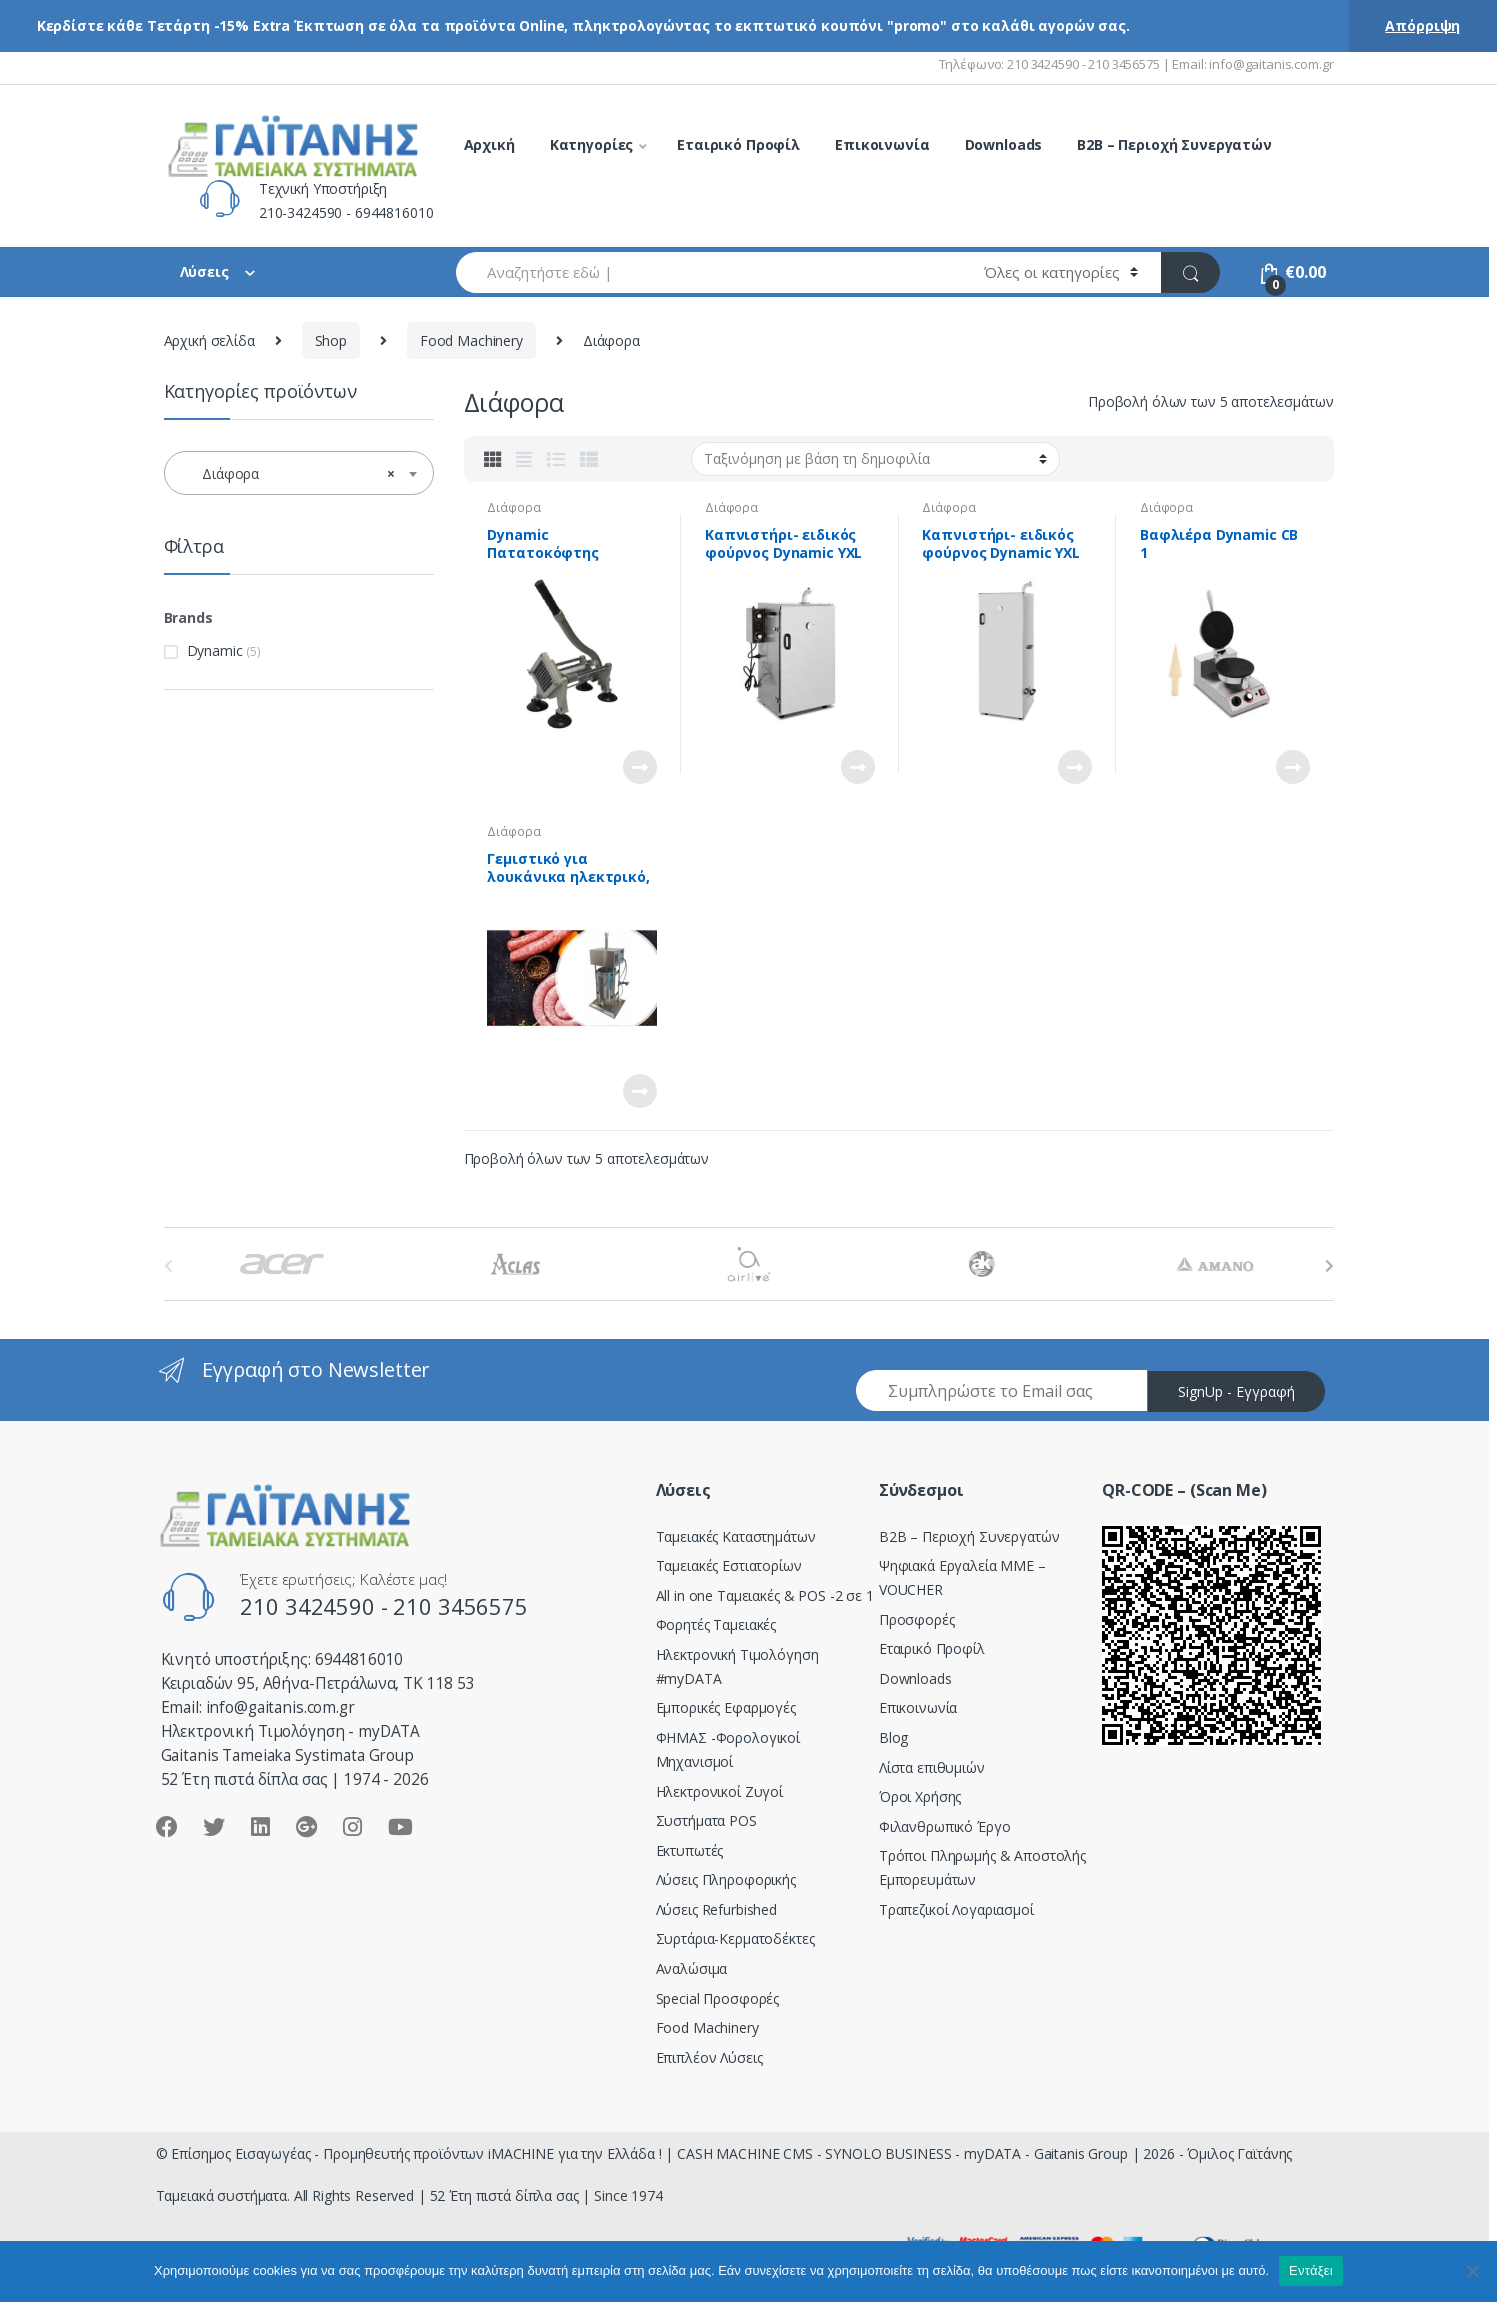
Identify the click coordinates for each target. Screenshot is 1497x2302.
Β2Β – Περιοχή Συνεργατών (969, 1536)
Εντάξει (1311, 2270)
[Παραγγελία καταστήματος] (875, 459)
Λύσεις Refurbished (716, 1909)
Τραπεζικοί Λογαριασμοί (956, 1909)
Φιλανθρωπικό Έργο (945, 1826)
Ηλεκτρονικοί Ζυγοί (719, 1791)
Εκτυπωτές (690, 1850)
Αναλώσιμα (692, 1968)
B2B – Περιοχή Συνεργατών (1174, 144)
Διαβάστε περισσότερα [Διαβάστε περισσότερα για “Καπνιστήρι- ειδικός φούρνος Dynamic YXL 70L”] (857, 767)
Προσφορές (917, 1619)
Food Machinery (471, 340)
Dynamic (215, 650)
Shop (331, 340)
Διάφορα (513, 507)
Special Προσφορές (718, 1998)
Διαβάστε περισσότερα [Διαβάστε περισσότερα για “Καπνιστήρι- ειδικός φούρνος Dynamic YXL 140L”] (1074, 767)
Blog (893, 1737)
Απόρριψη (1422, 25)
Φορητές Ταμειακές (716, 1624)
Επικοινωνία (882, 144)
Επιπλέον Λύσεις (709, 2057)
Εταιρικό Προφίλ (738, 144)
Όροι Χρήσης (920, 1796)
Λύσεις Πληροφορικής (726, 1879)
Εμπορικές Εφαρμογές (726, 1707)
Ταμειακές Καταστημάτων (736, 1536)
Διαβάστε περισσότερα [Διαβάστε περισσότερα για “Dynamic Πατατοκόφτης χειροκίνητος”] (639, 767)
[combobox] (709, 272)
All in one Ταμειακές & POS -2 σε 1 (765, 1595)
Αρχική (489, 144)
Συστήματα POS (706, 1820)
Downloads (1004, 144)
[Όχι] (1472, 2271)
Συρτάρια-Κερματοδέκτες (735, 1938)
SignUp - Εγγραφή (1236, 1391)
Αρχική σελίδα (209, 340)
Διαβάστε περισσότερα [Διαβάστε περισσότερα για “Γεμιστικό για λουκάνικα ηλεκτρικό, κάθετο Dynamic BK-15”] (639, 1091)
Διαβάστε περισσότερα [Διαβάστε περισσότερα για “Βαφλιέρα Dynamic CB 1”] (1292, 767)
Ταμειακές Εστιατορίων (729, 1565)
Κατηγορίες (592, 144)
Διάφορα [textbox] (293, 474)
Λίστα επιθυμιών (932, 1767)
